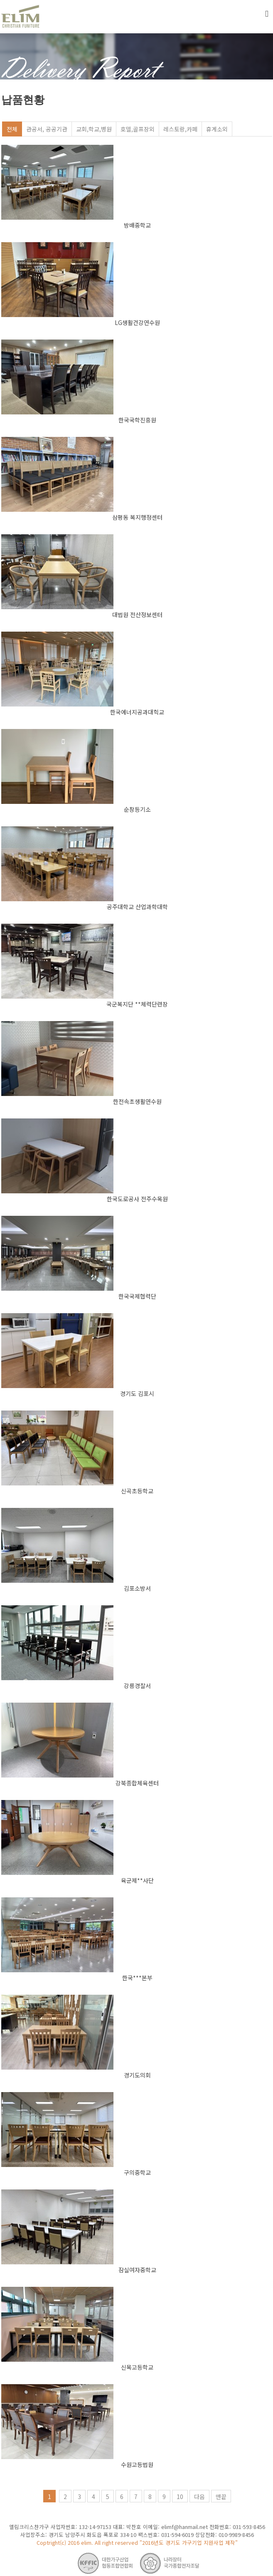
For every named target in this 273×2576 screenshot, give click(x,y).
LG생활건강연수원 (137, 322)
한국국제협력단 (137, 1296)
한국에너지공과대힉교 (137, 712)
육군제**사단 (137, 1880)
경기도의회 (137, 2075)
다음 (199, 2496)
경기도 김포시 (137, 1393)
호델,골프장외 (138, 129)
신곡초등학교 (137, 1491)
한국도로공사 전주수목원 (137, 1199)
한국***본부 (137, 1978)
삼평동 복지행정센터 (137, 517)
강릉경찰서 (137, 1685)
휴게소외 (217, 129)
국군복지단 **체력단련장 (137, 1004)
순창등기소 (137, 809)
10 (180, 2496)
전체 (12, 129)
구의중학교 (137, 2172)
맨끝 (221, 2496)
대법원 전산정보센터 (137, 614)
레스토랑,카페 (180, 129)
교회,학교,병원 (94, 129)
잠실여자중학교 (137, 2270)
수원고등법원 (137, 2464)
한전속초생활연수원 (137, 1101)
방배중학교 (137, 225)
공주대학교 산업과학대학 (137, 906)
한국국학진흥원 (137, 420)
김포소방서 (137, 1588)
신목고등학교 (137, 2367)
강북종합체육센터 (137, 1783)
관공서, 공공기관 (46, 129)
